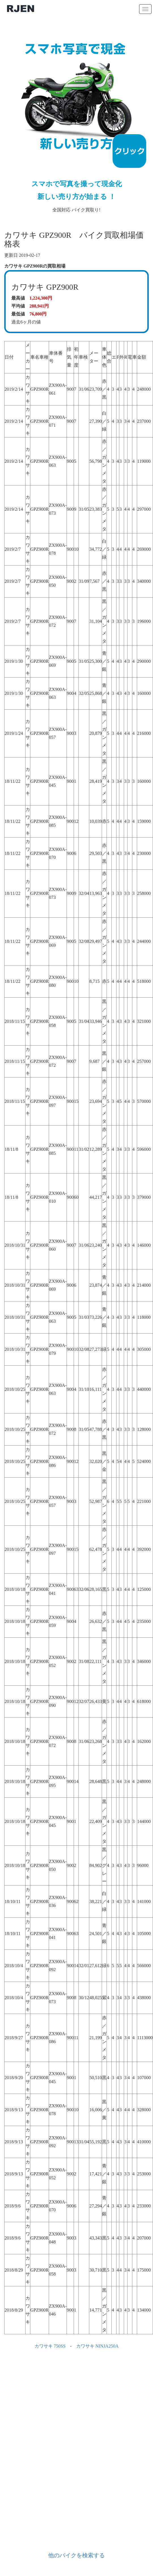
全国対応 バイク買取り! (76, 120)
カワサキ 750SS (50, 2346)
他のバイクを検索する (76, 2555)
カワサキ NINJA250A (97, 2346)
